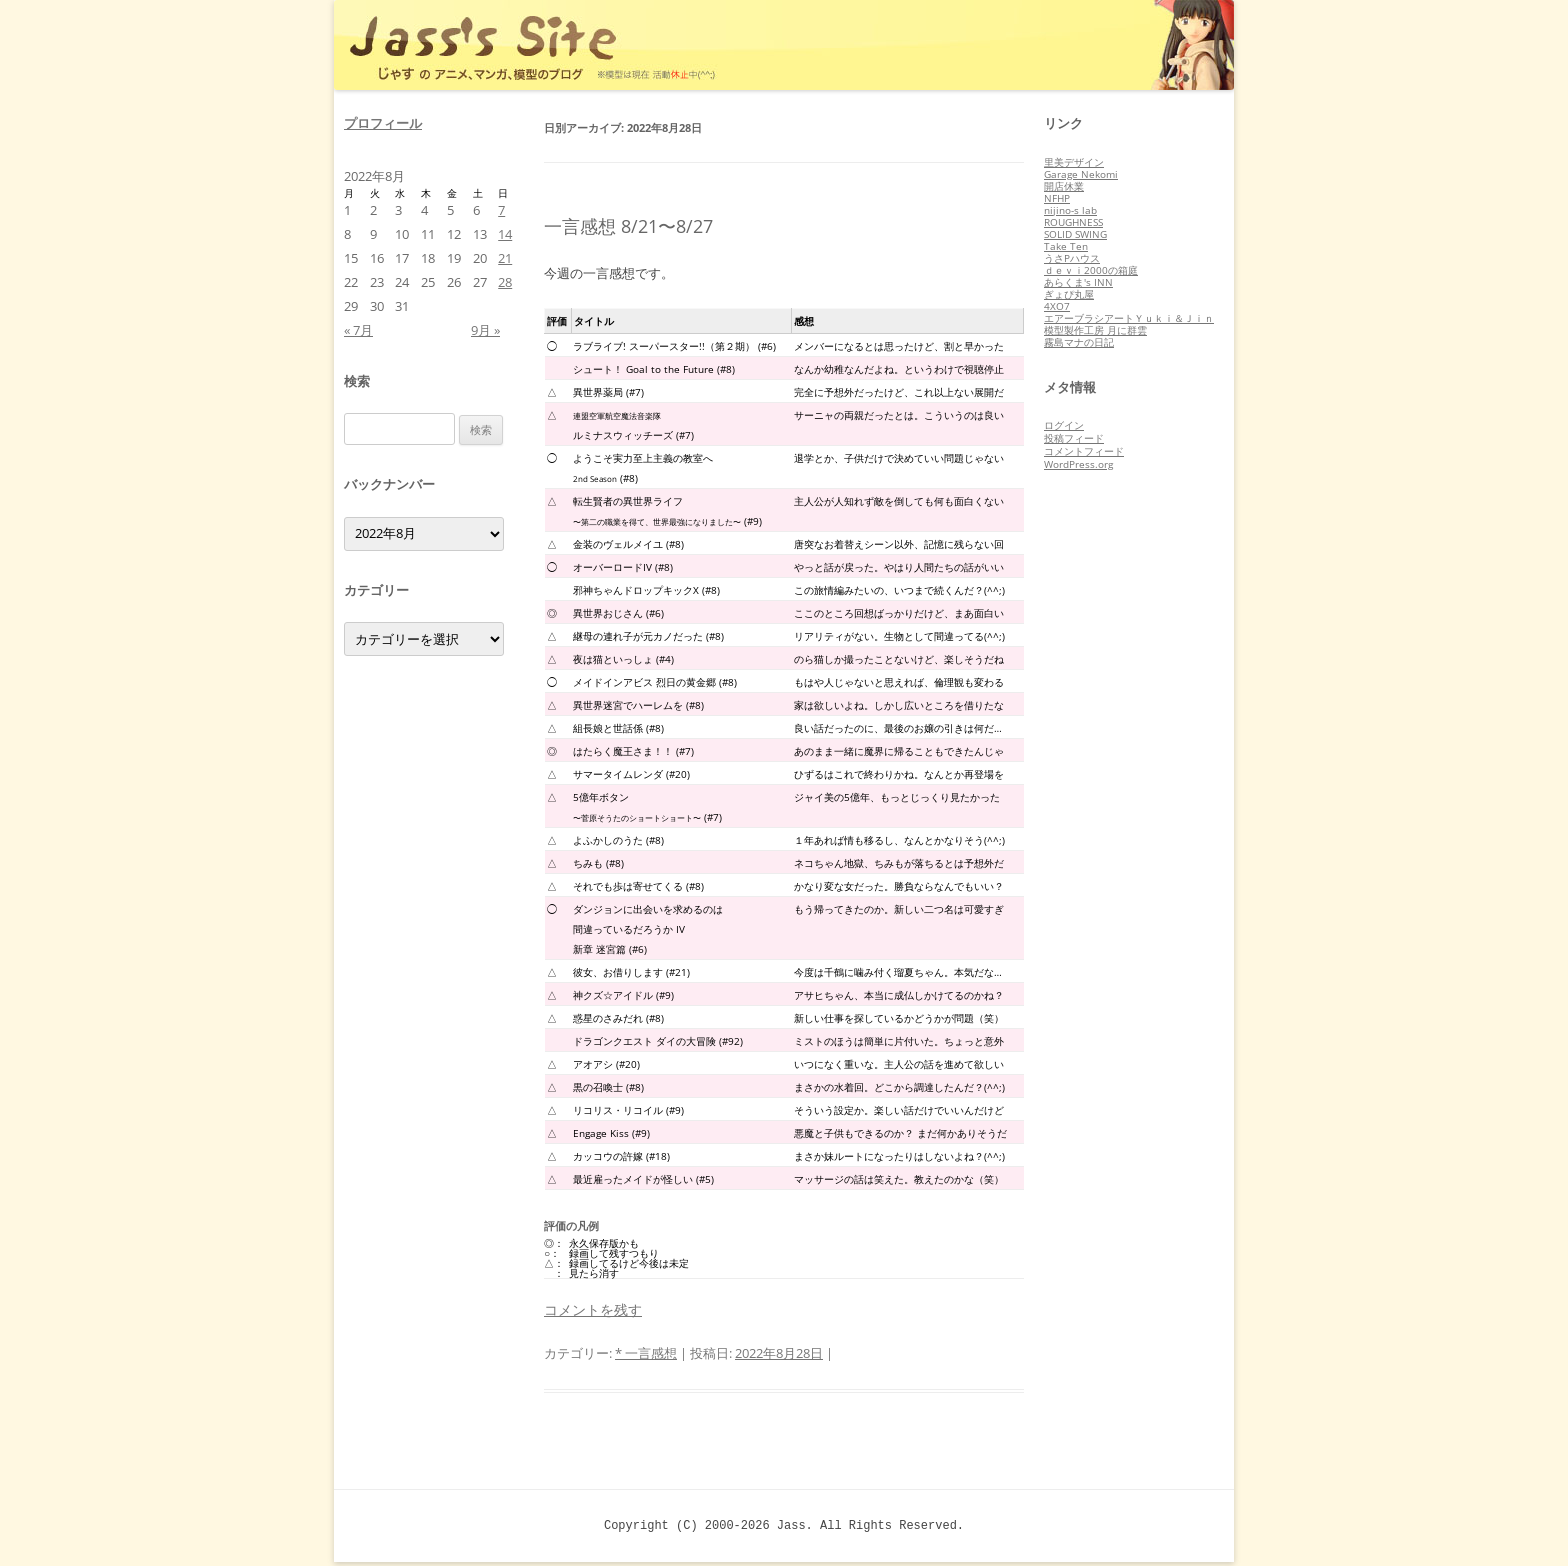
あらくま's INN (1078, 282)
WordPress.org (1078, 464)
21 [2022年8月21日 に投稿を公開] (505, 258)
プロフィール (383, 123)
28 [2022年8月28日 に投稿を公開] (505, 282)
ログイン (1064, 425)
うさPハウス (1072, 258)
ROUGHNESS (1073, 222)
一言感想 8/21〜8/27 (628, 226)
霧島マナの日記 (1079, 342)
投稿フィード (1074, 438)
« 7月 (358, 330)
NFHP (1057, 198)
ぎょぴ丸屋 (1069, 294)
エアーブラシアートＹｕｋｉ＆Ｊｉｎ (1129, 318)
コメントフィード (1084, 451)
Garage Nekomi (1081, 174)
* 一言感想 (646, 1353)
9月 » (485, 330)
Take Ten (1066, 246)
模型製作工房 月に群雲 (1095, 330)
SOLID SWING (1075, 234)
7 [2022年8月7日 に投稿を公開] (501, 210)
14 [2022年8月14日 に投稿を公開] (505, 234)
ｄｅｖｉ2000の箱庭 (1091, 270)
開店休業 (1064, 186)
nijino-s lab (1070, 210)
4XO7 (1057, 306)
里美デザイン (1074, 162)
